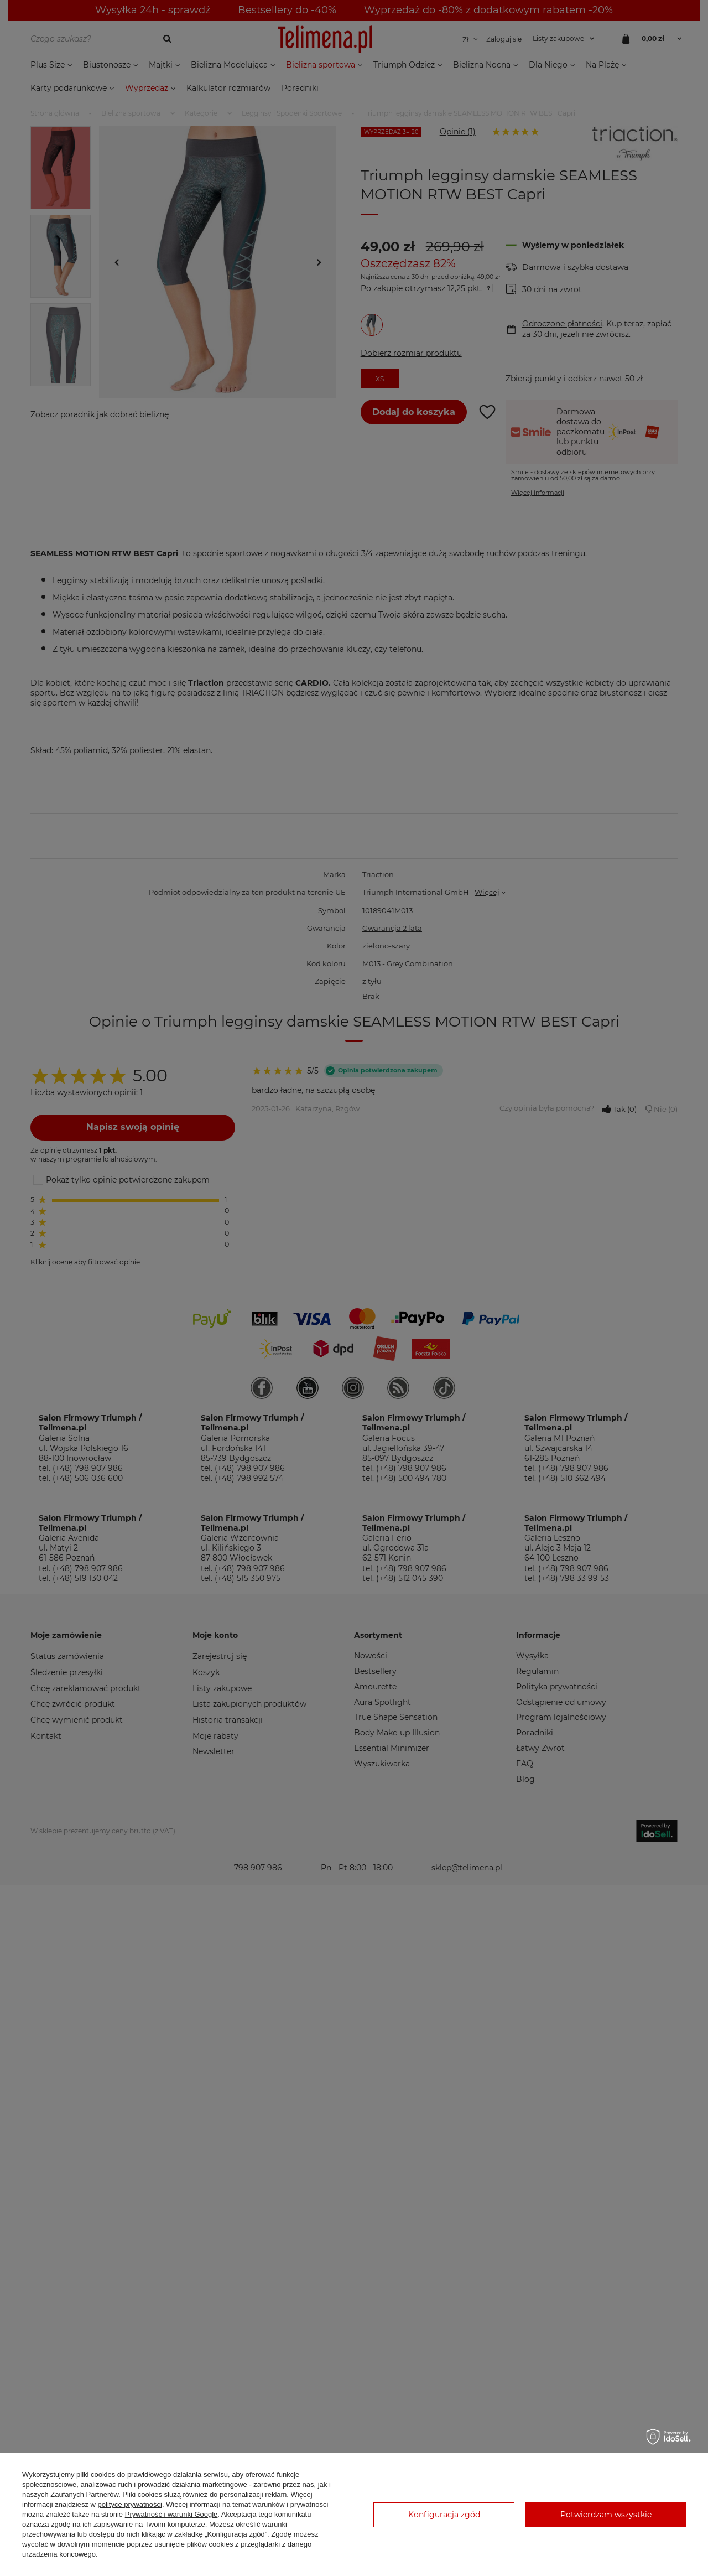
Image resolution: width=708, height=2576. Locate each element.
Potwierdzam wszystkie (606, 2515)
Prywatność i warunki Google (171, 2514)
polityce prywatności (130, 2504)
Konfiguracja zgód (444, 2515)
